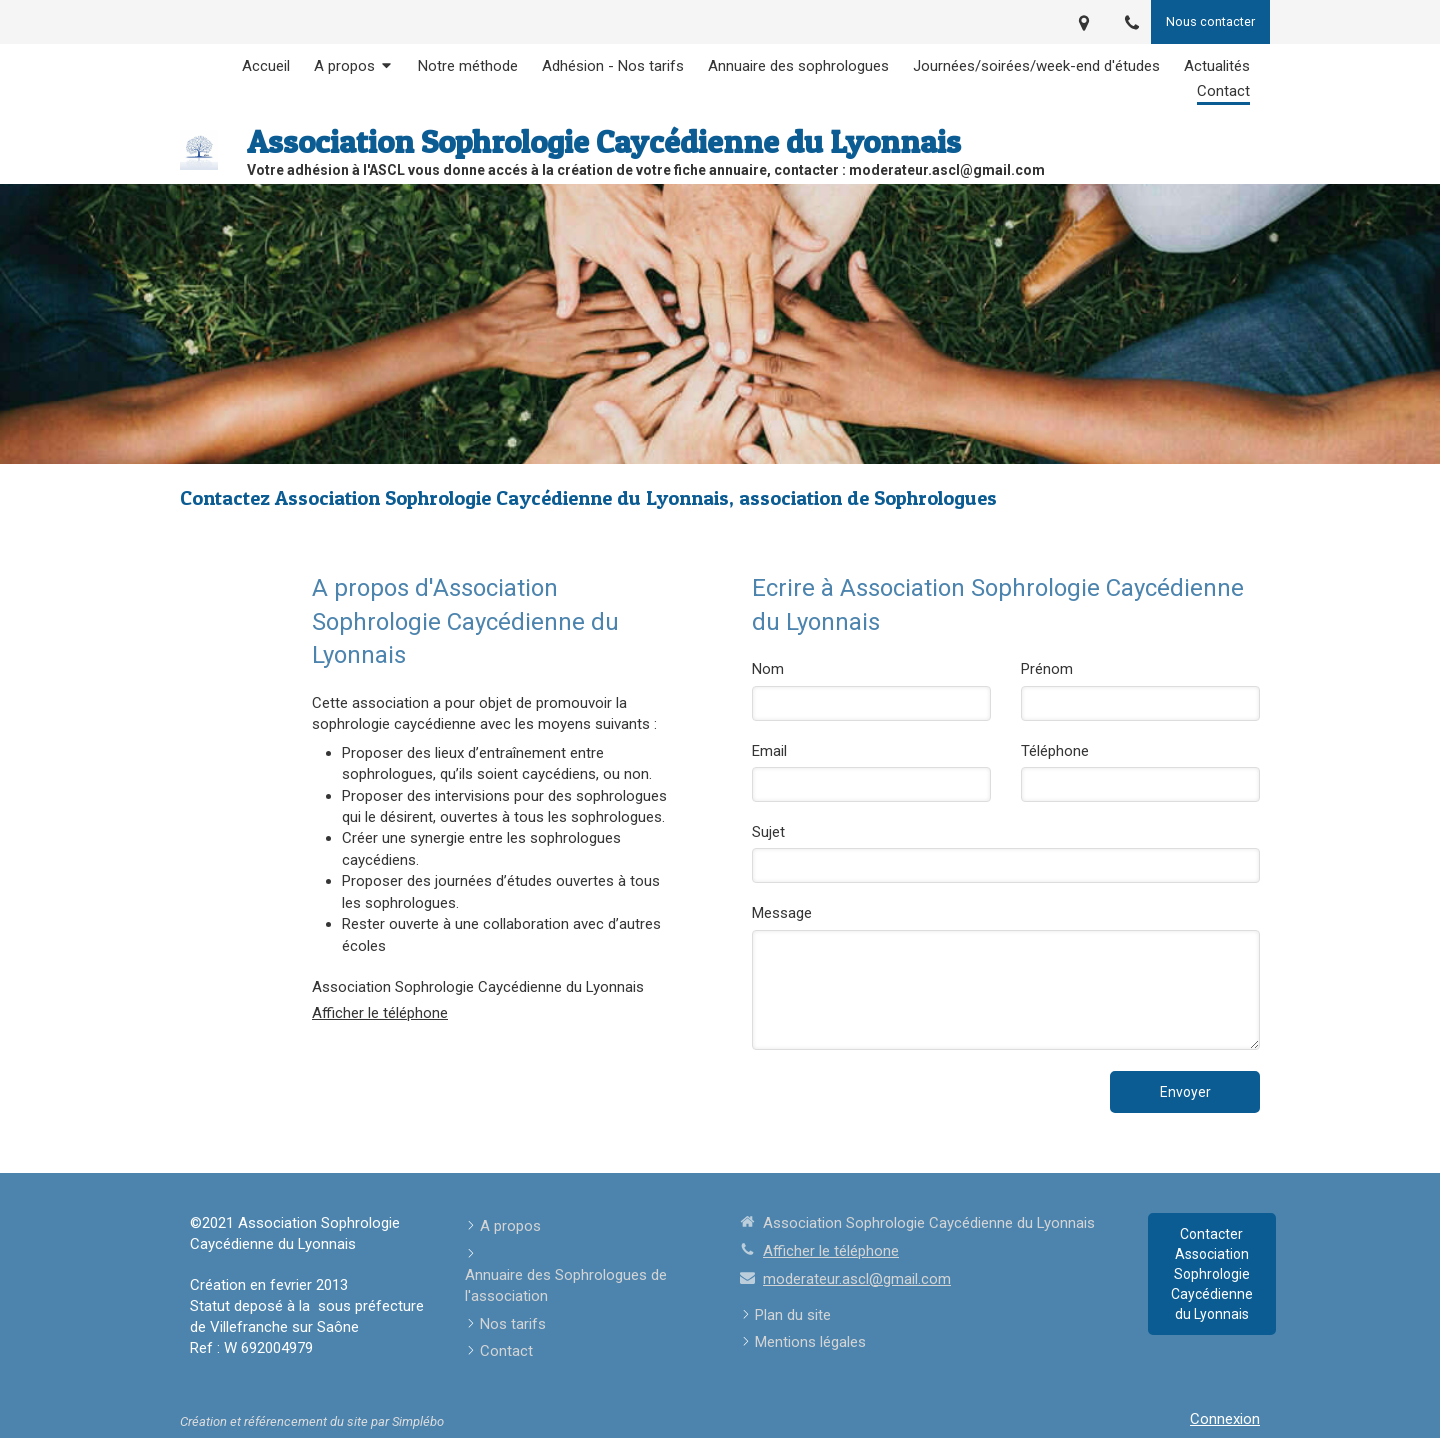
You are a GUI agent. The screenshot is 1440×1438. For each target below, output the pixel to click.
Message (782, 913)
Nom (768, 669)
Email (769, 751)
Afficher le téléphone (380, 1013)
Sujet (768, 832)
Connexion (1225, 1419)
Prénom (1047, 669)
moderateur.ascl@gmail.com (857, 1279)
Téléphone (1055, 751)
